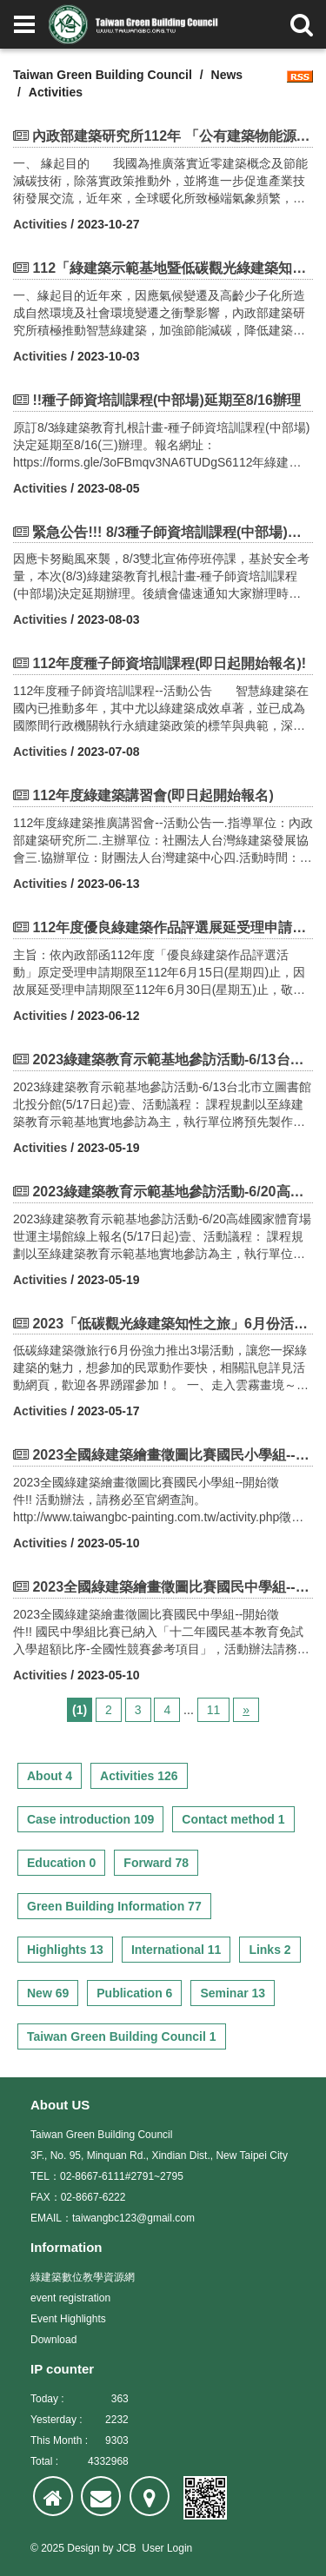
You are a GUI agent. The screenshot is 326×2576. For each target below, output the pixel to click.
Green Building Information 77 (114, 1906)
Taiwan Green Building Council (102, 75)
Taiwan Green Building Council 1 (121, 2036)
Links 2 (269, 1950)
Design (83, 2548)
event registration (70, 2298)
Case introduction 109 (90, 1819)
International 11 (176, 1950)
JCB (126, 2548)
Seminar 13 (232, 1993)
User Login (167, 2548)
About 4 (49, 1776)
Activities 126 (139, 1776)
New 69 (48, 1993)
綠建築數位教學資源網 (82, 2277)
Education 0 (61, 1863)
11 (214, 1710)
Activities (40, 224)
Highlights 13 (65, 1950)
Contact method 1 (233, 1819)
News (227, 75)
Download (53, 2340)
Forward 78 (156, 1863)
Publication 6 (134, 1993)
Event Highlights (68, 2319)
